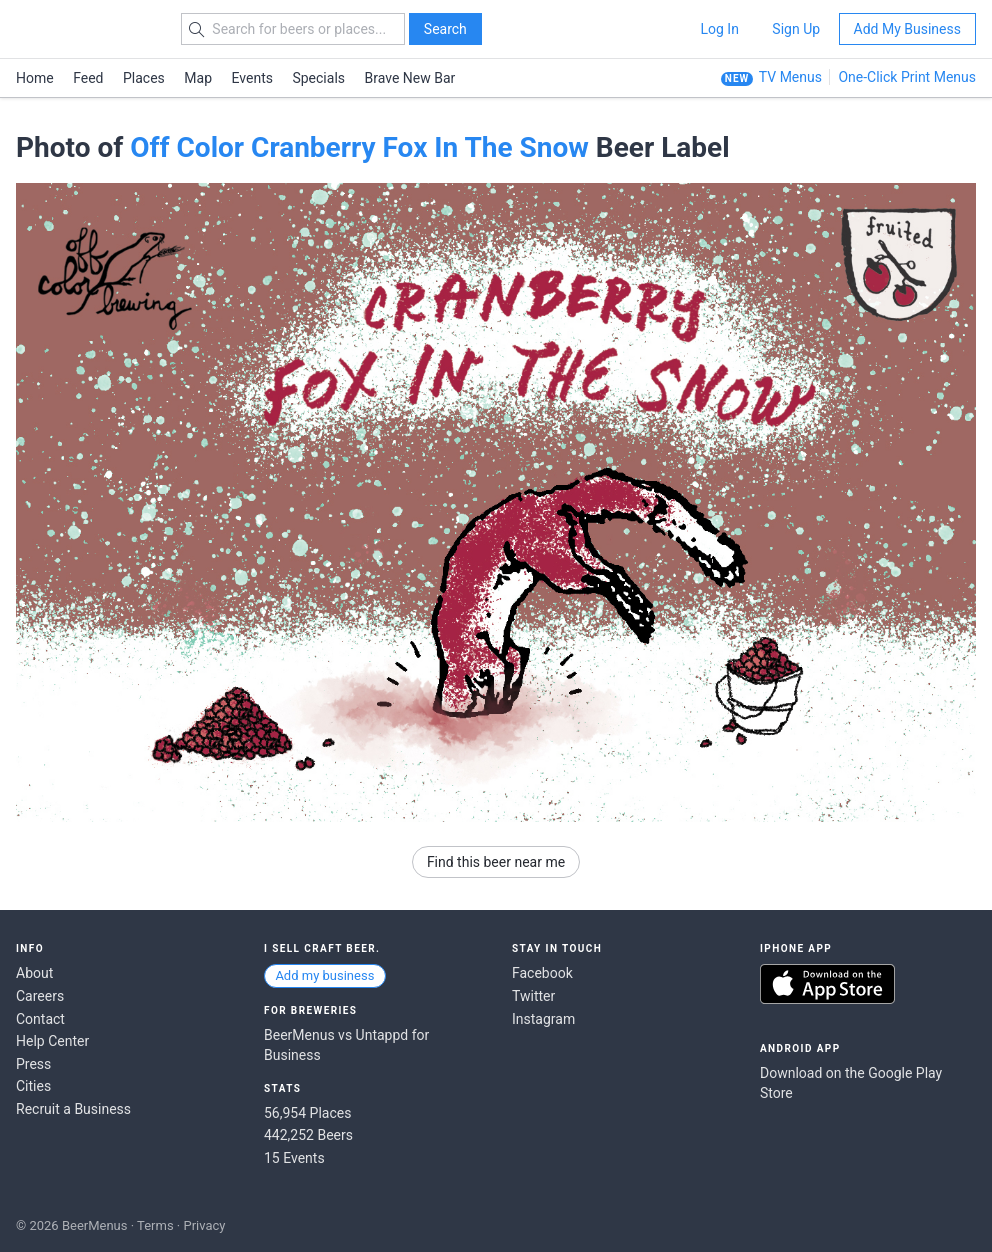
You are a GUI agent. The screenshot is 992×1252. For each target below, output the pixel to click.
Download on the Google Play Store (851, 1083)
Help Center (52, 1041)
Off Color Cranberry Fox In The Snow (359, 147)
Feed (88, 78)
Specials (318, 78)
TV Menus (790, 77)
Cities (33, 1086)
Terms (155, 1225)
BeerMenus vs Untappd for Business (346, 1045)
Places (144, 78)
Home (35, 78)
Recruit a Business (73, 1109)
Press (33, 1064)
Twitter (533, 996)
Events (252, 78)
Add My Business (907, 29)
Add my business (324, 975)
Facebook (542, 973)
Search (445, 29)
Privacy (204, 1225)
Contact (40, 1019)
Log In (719, 29)
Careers (40, 996)
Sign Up (796, 29)
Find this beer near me (496, 862)
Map (198, 78)
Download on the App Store (827, 984)
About (34, 973)
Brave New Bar (410, 78)
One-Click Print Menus (907, 77)
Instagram (543, 1019)
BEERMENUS (87, 29)
